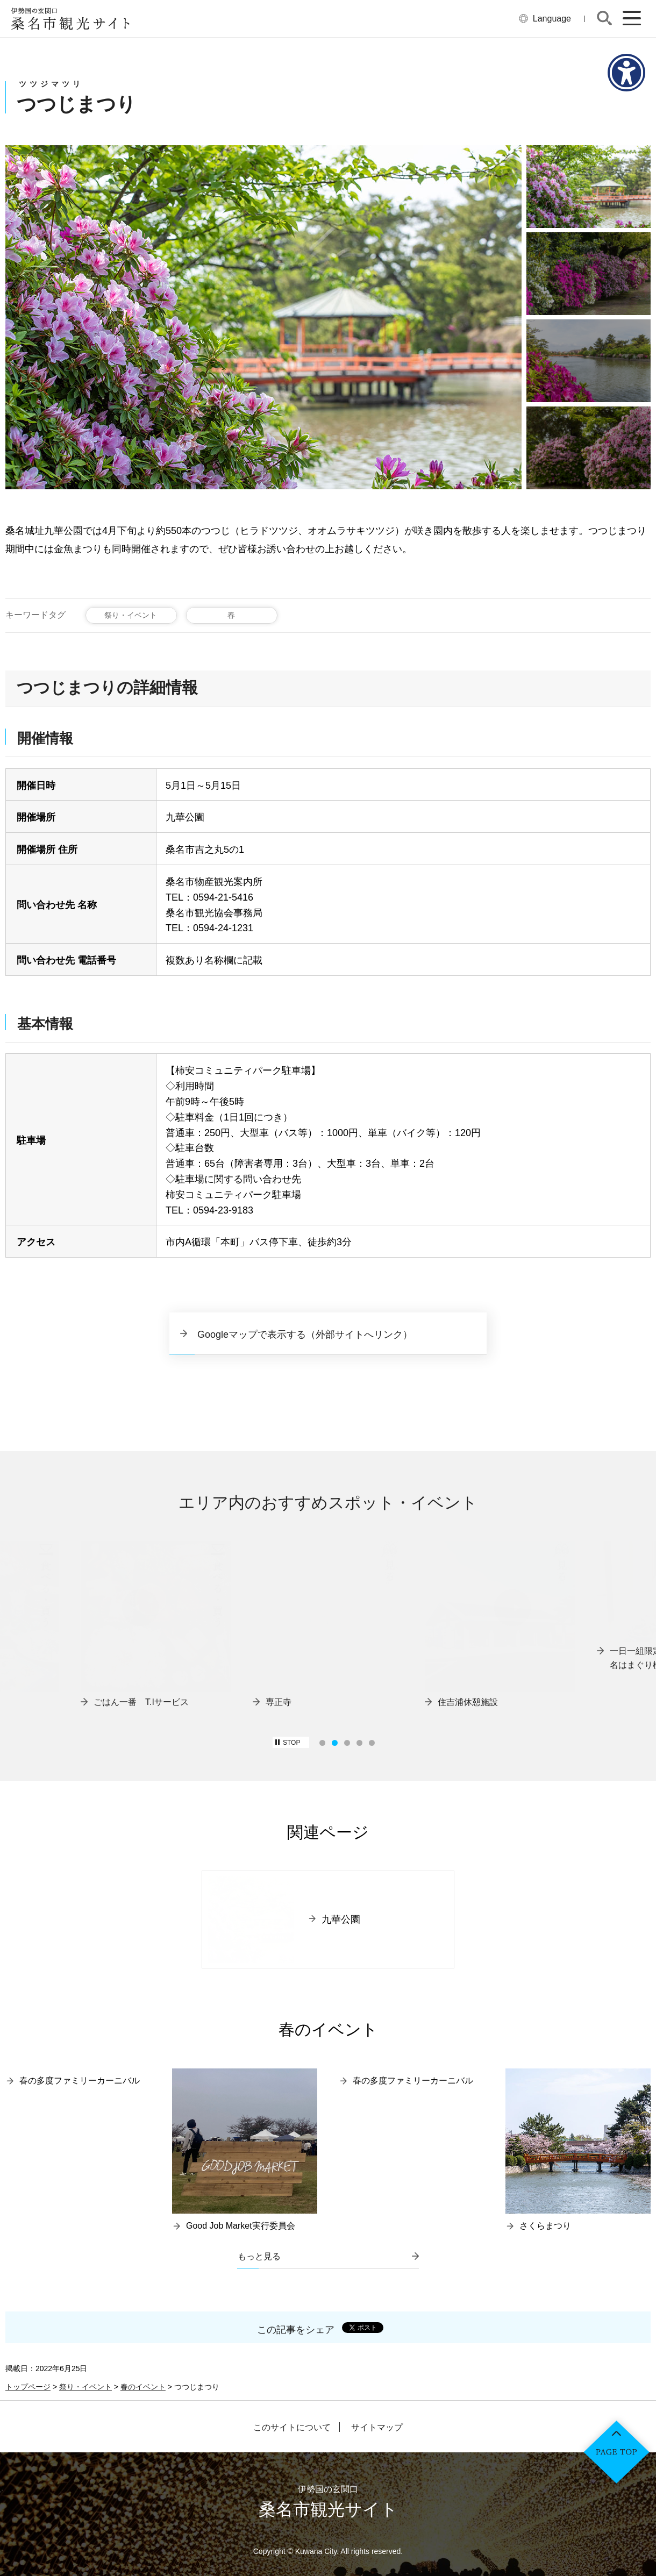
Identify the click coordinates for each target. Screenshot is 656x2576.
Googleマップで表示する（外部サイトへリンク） (304, 1334)
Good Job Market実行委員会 (240, 2225)
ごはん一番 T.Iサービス (141, 1702)
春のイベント (143, 2386)
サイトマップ (377, 2427)
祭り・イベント (130, 615)
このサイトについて (292, 2427)
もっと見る (259, 2256)
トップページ (28, 2386)
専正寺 (278, 1702)
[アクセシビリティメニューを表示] (626, 72)
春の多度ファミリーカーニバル (79, 2080)
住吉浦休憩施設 (468, 1702)
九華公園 (341, 1919)
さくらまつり (545, 2225)
